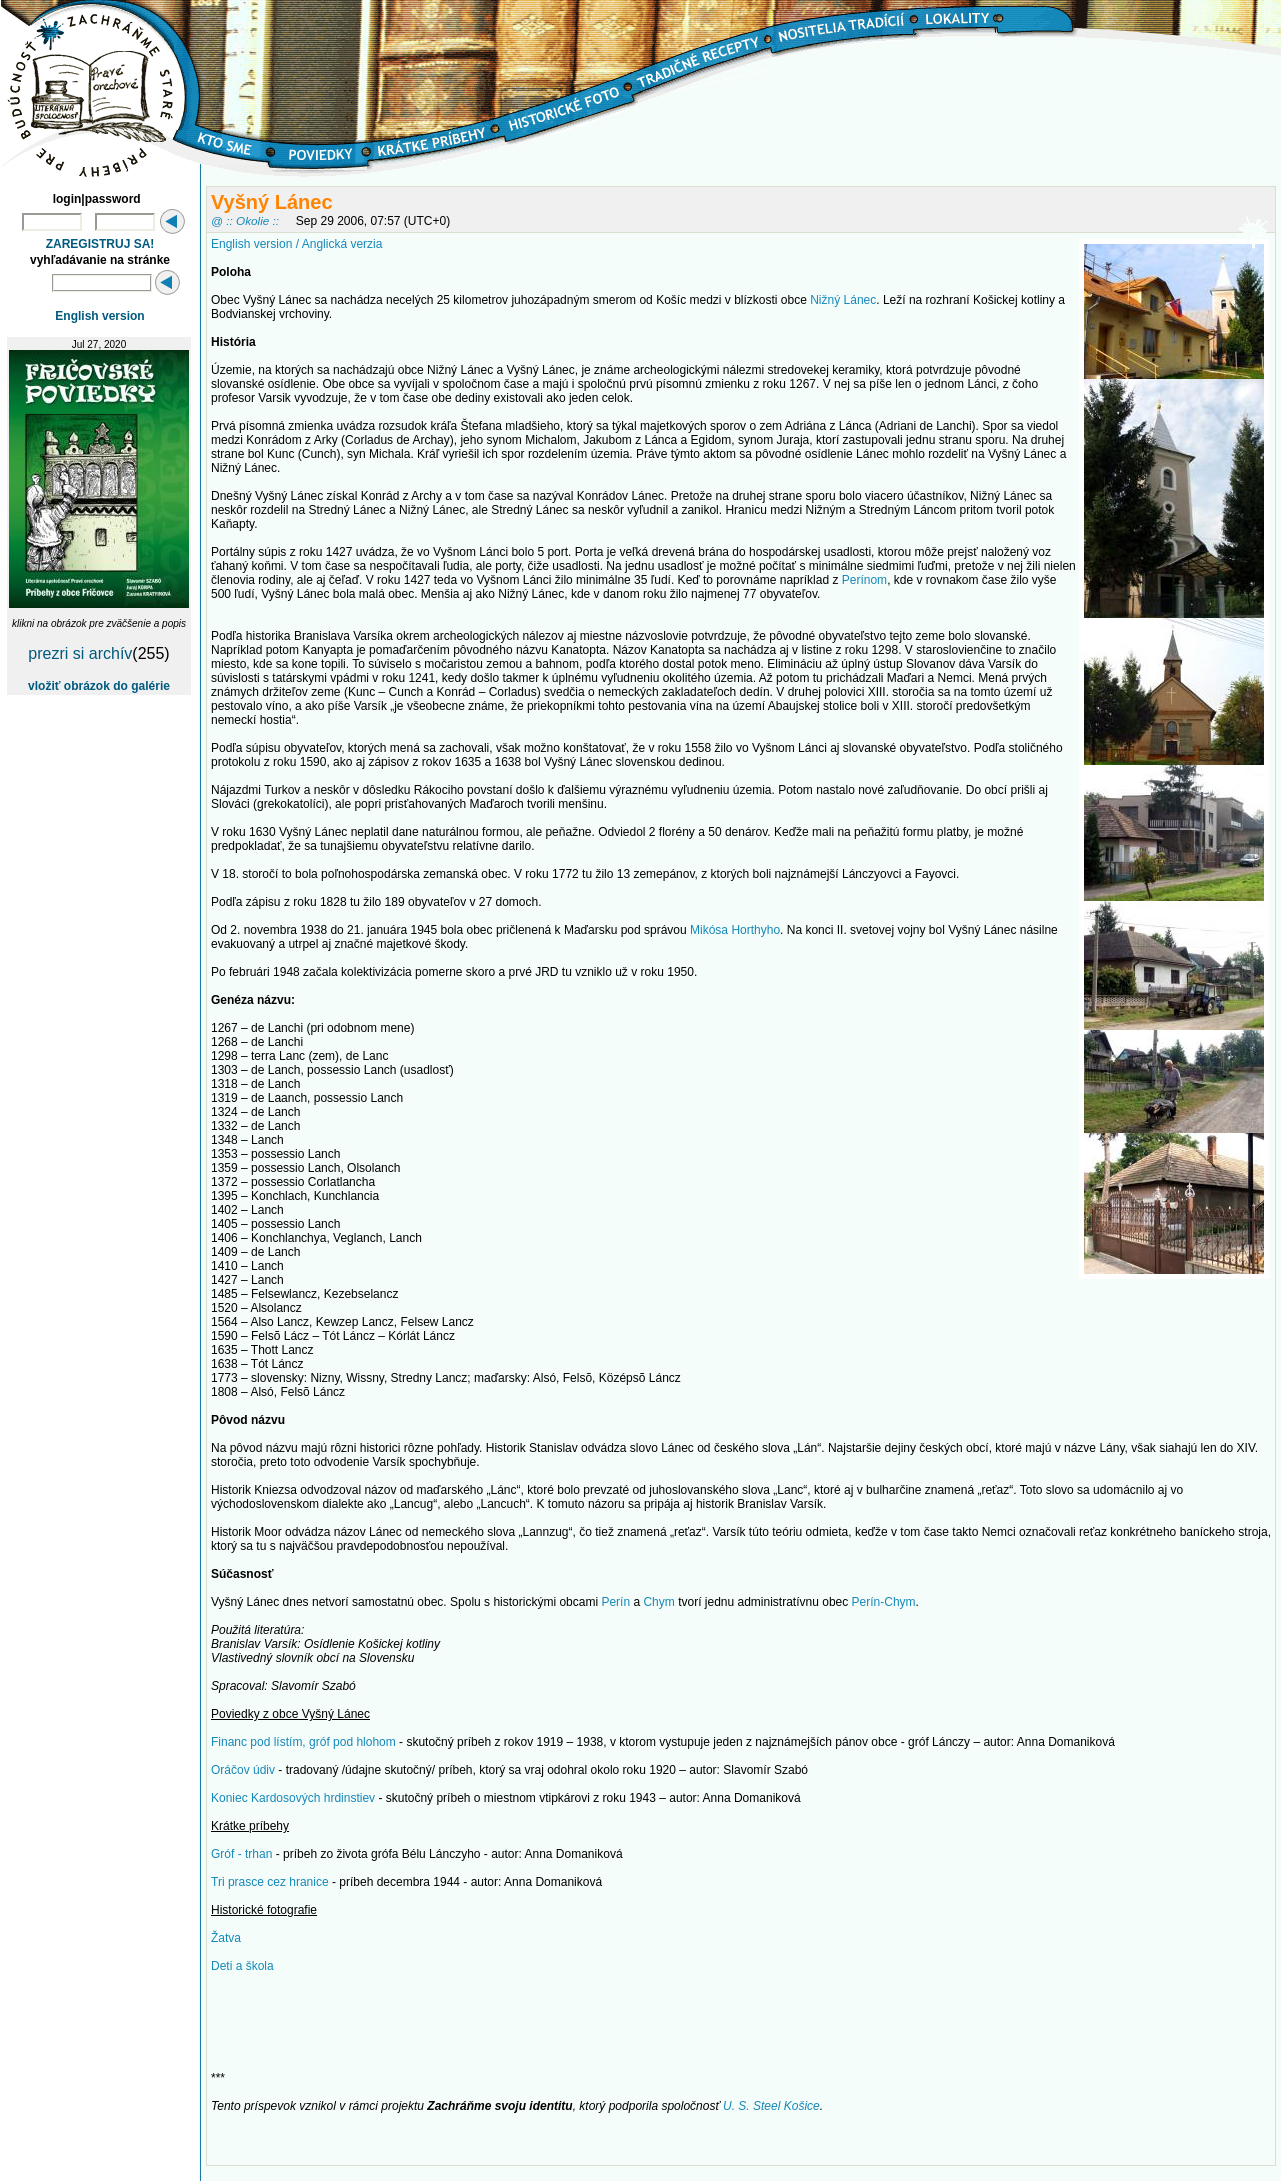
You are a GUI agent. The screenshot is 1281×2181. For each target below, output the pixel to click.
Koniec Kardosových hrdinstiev (293, 1798)
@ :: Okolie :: (245, 220)
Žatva (226, 1938)
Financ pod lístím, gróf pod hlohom (303, 1742)
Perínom (864, 580)
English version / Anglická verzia (296, 244)
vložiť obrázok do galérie (99, 686)
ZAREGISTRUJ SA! (100, 244)
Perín (615, 1602)
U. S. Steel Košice (771, 2106)
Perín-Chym (884, 1602)
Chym (658, 1602)
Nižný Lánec (843, 300)
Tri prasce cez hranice (270, 1882)
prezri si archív (80, 653)
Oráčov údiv (243, 1770)
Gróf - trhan (241, 1854)
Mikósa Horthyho (735, 930)
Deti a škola (242, 1966)
